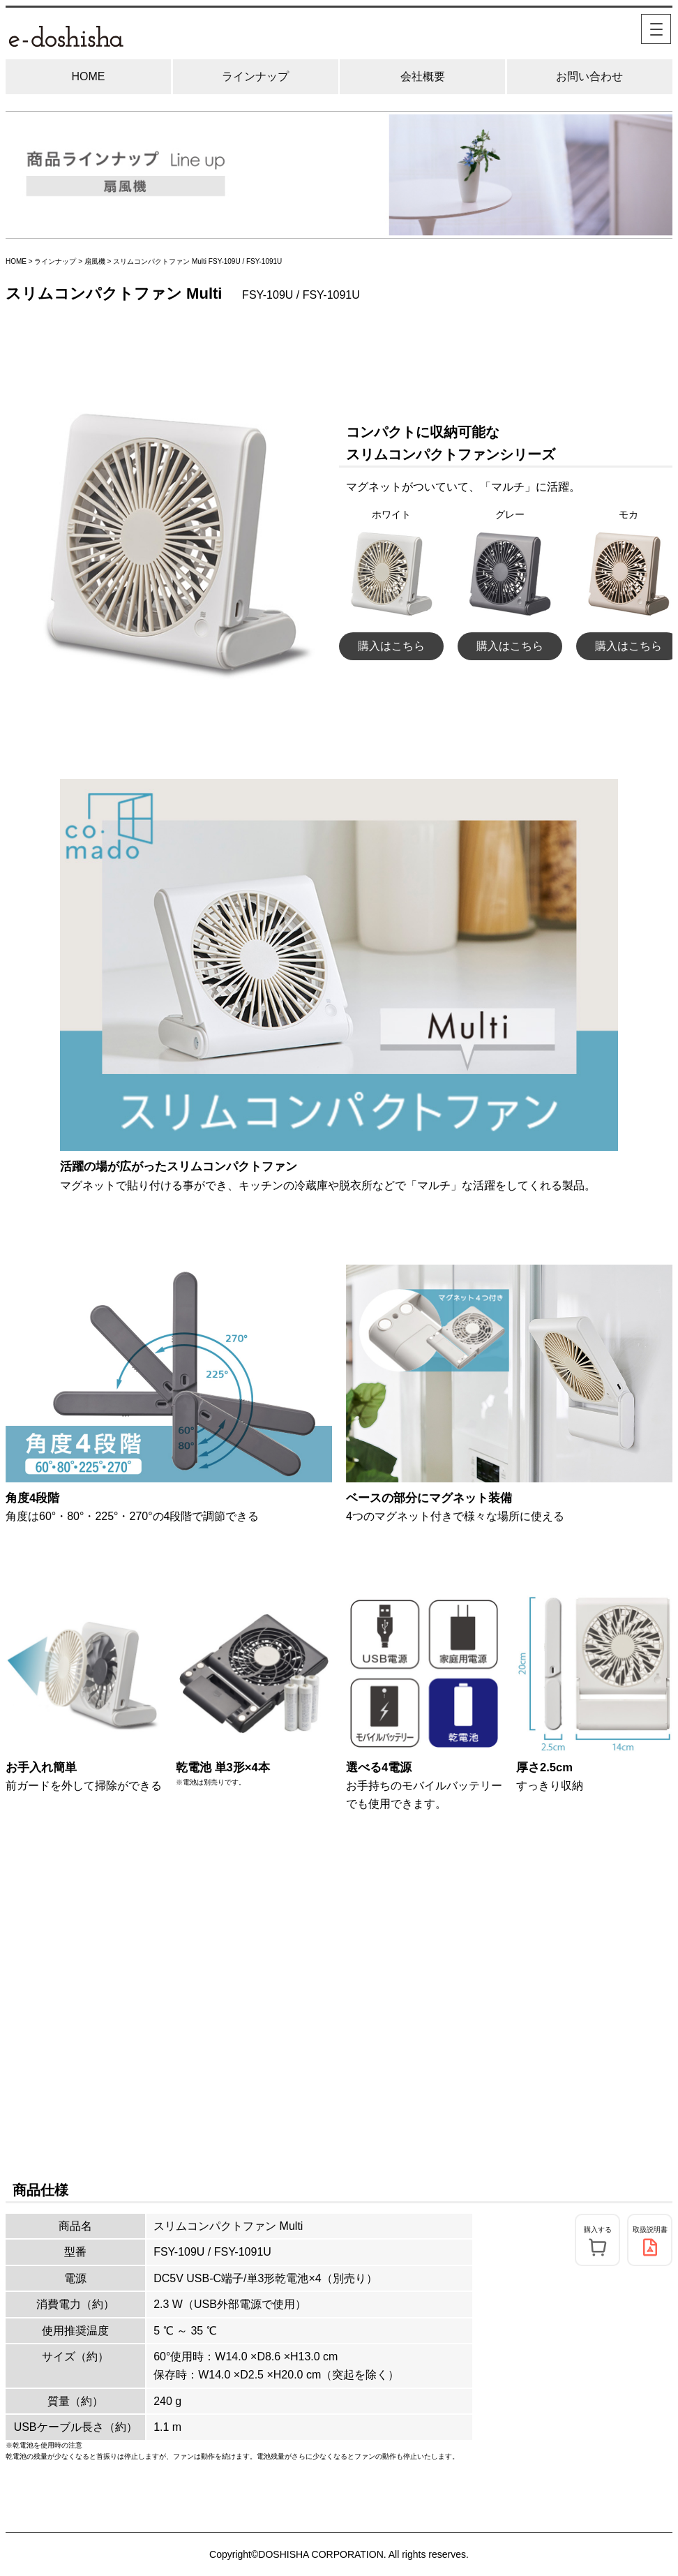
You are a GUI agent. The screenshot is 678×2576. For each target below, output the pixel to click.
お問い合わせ (589, 76)
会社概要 (422, 76)
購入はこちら (391, 646)
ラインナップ (255, 76)
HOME (88, 76)
